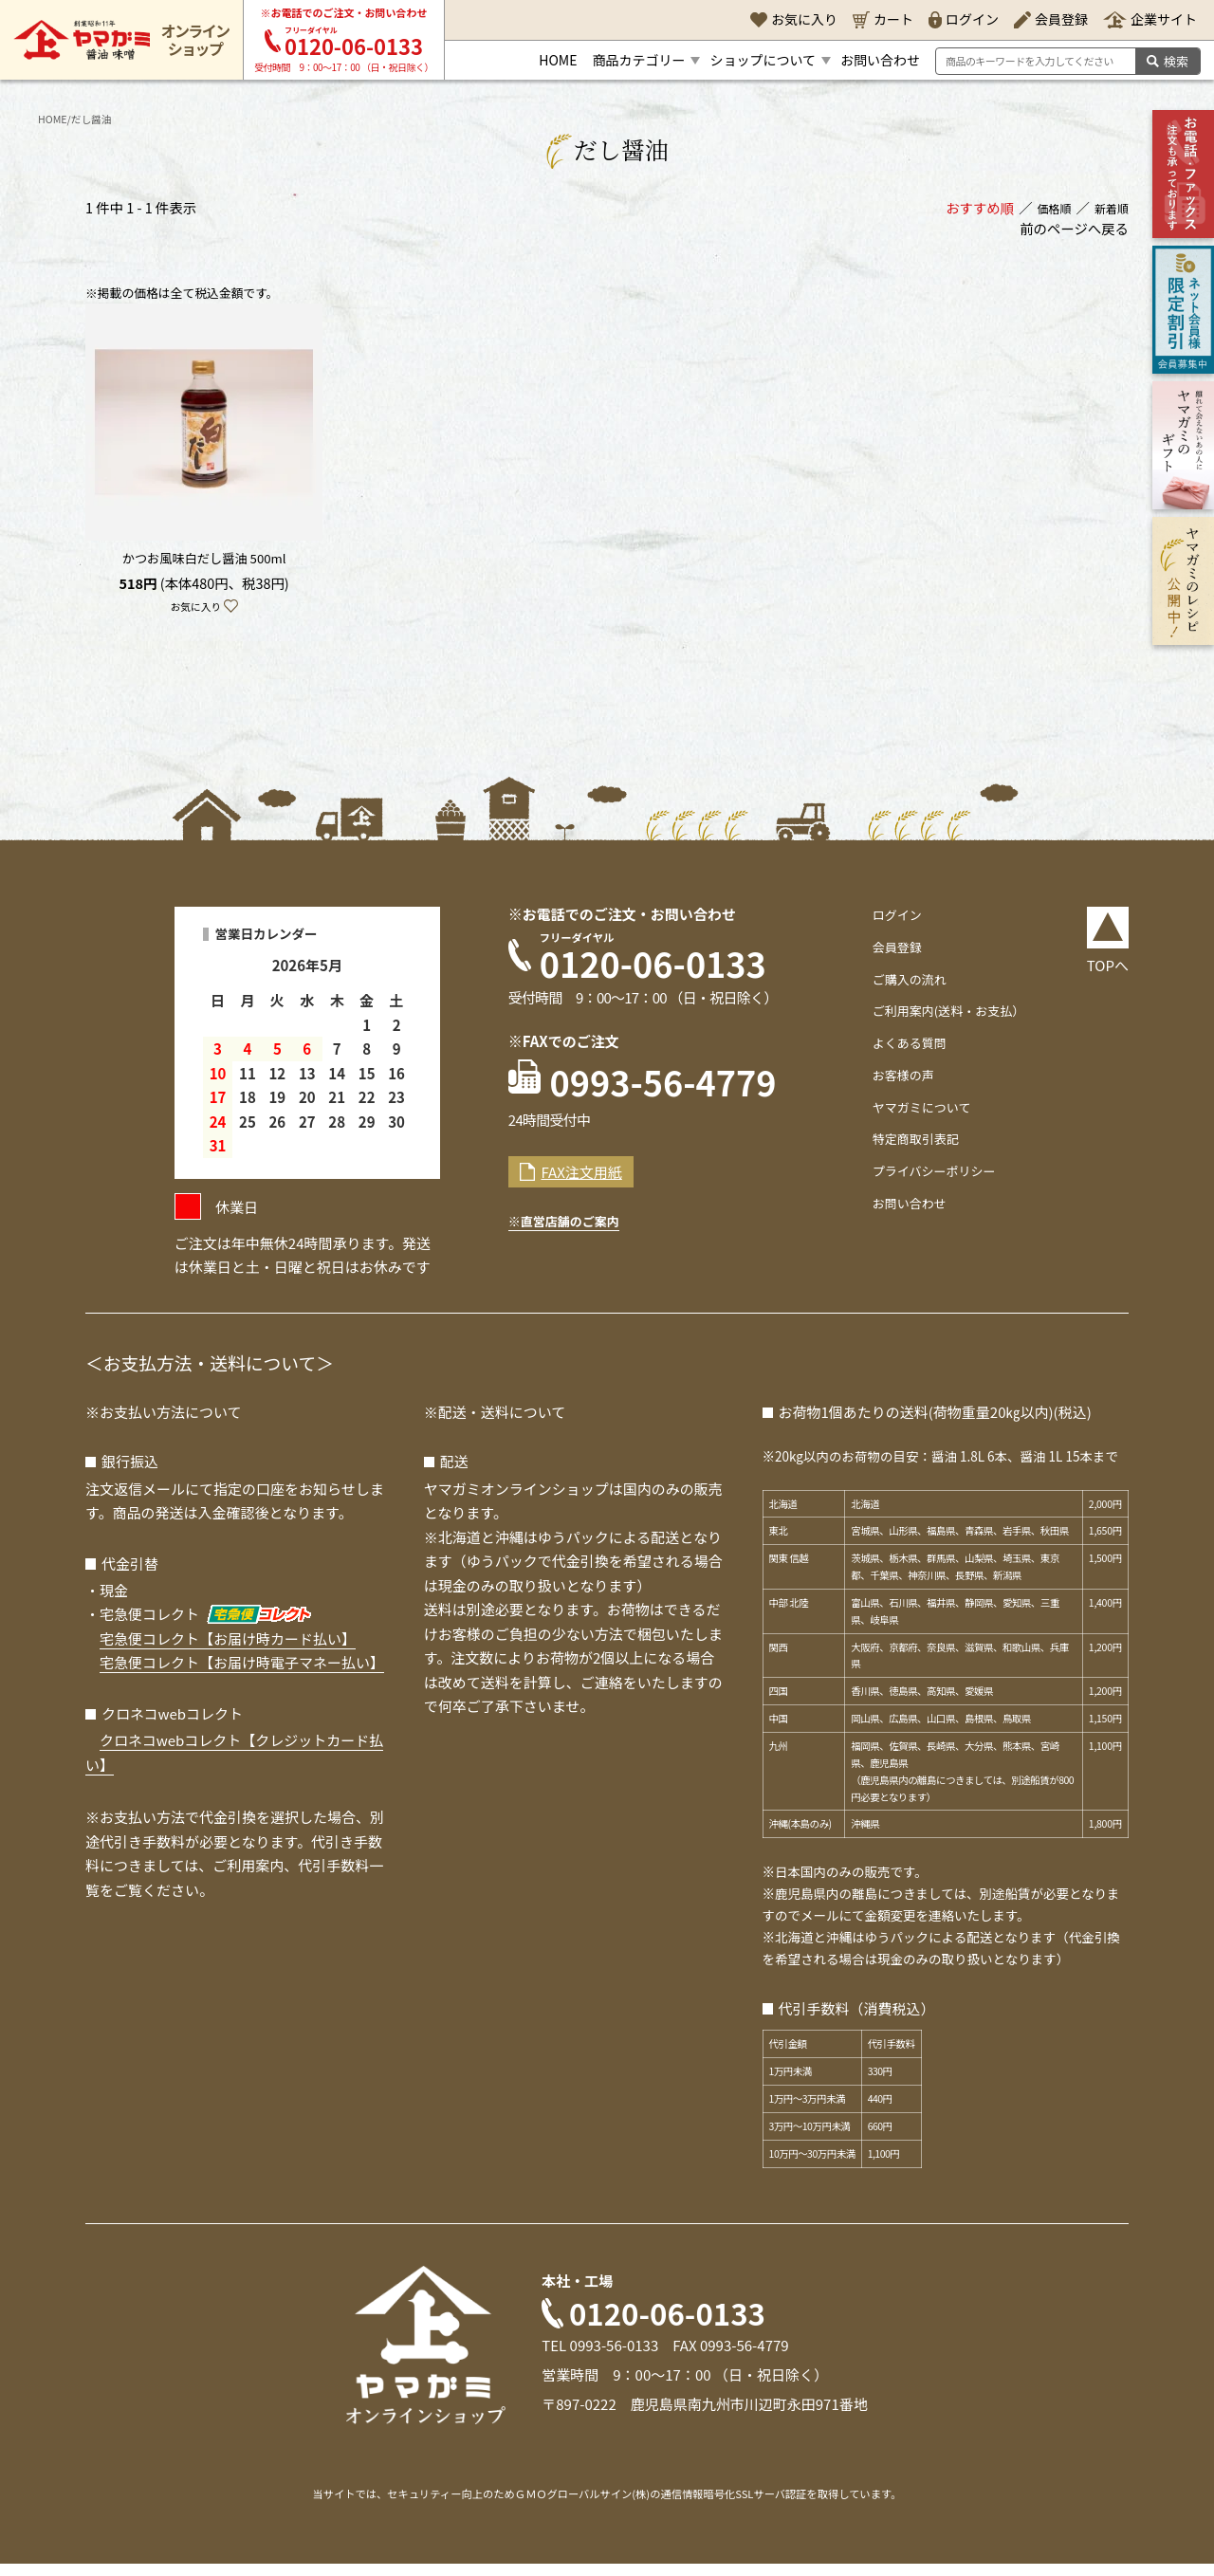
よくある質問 (903, 1049)
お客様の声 (895, 1082)
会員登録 (888, 954)
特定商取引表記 (910, 1145)
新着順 (1108, 212)
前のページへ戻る (1074, 233)
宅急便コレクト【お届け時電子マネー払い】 (242, 1674)
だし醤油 (102, 118)
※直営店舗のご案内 (575, 1250)
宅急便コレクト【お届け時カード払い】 (228, 1650)
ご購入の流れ (903, 985)
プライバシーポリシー (931, 1177)
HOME (55, 118)
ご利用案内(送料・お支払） (948, 1017)
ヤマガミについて (917, 1113)
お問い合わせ (903, 1210)
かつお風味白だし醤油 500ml (204, 563)
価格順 (1043, 212)
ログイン (888, 921)
